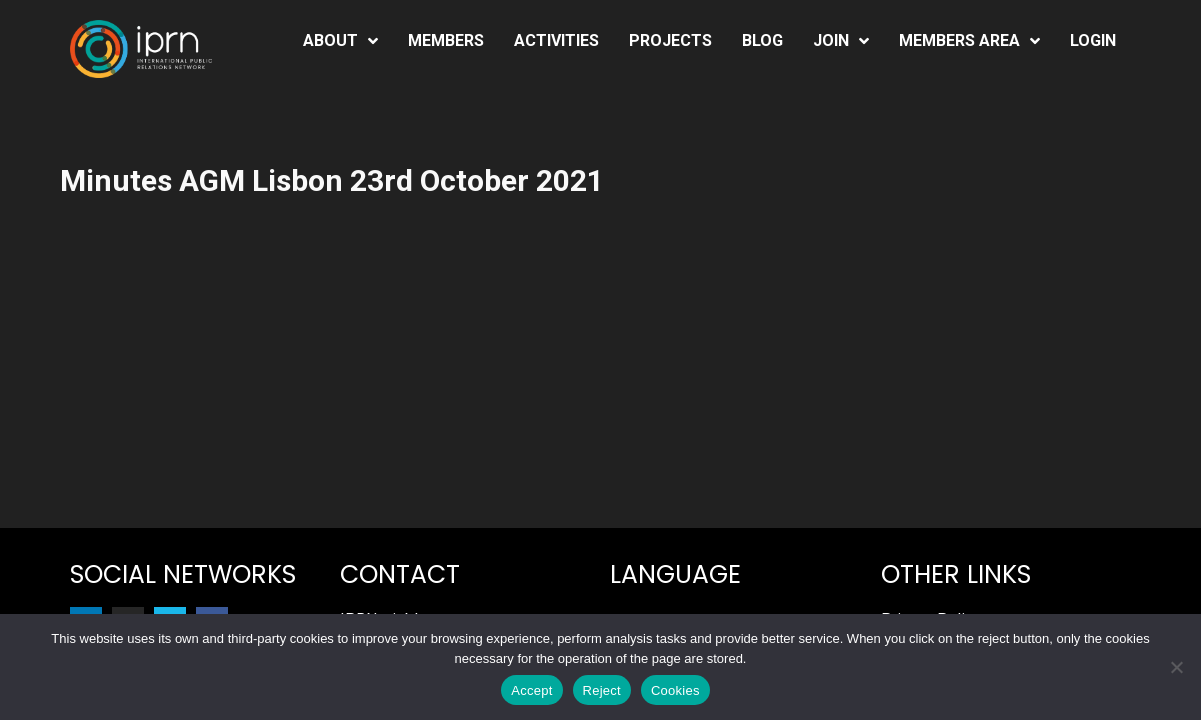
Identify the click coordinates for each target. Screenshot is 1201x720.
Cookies (675, 690)
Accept (531, 690)
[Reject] (1176, 667)
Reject (602, 690)
